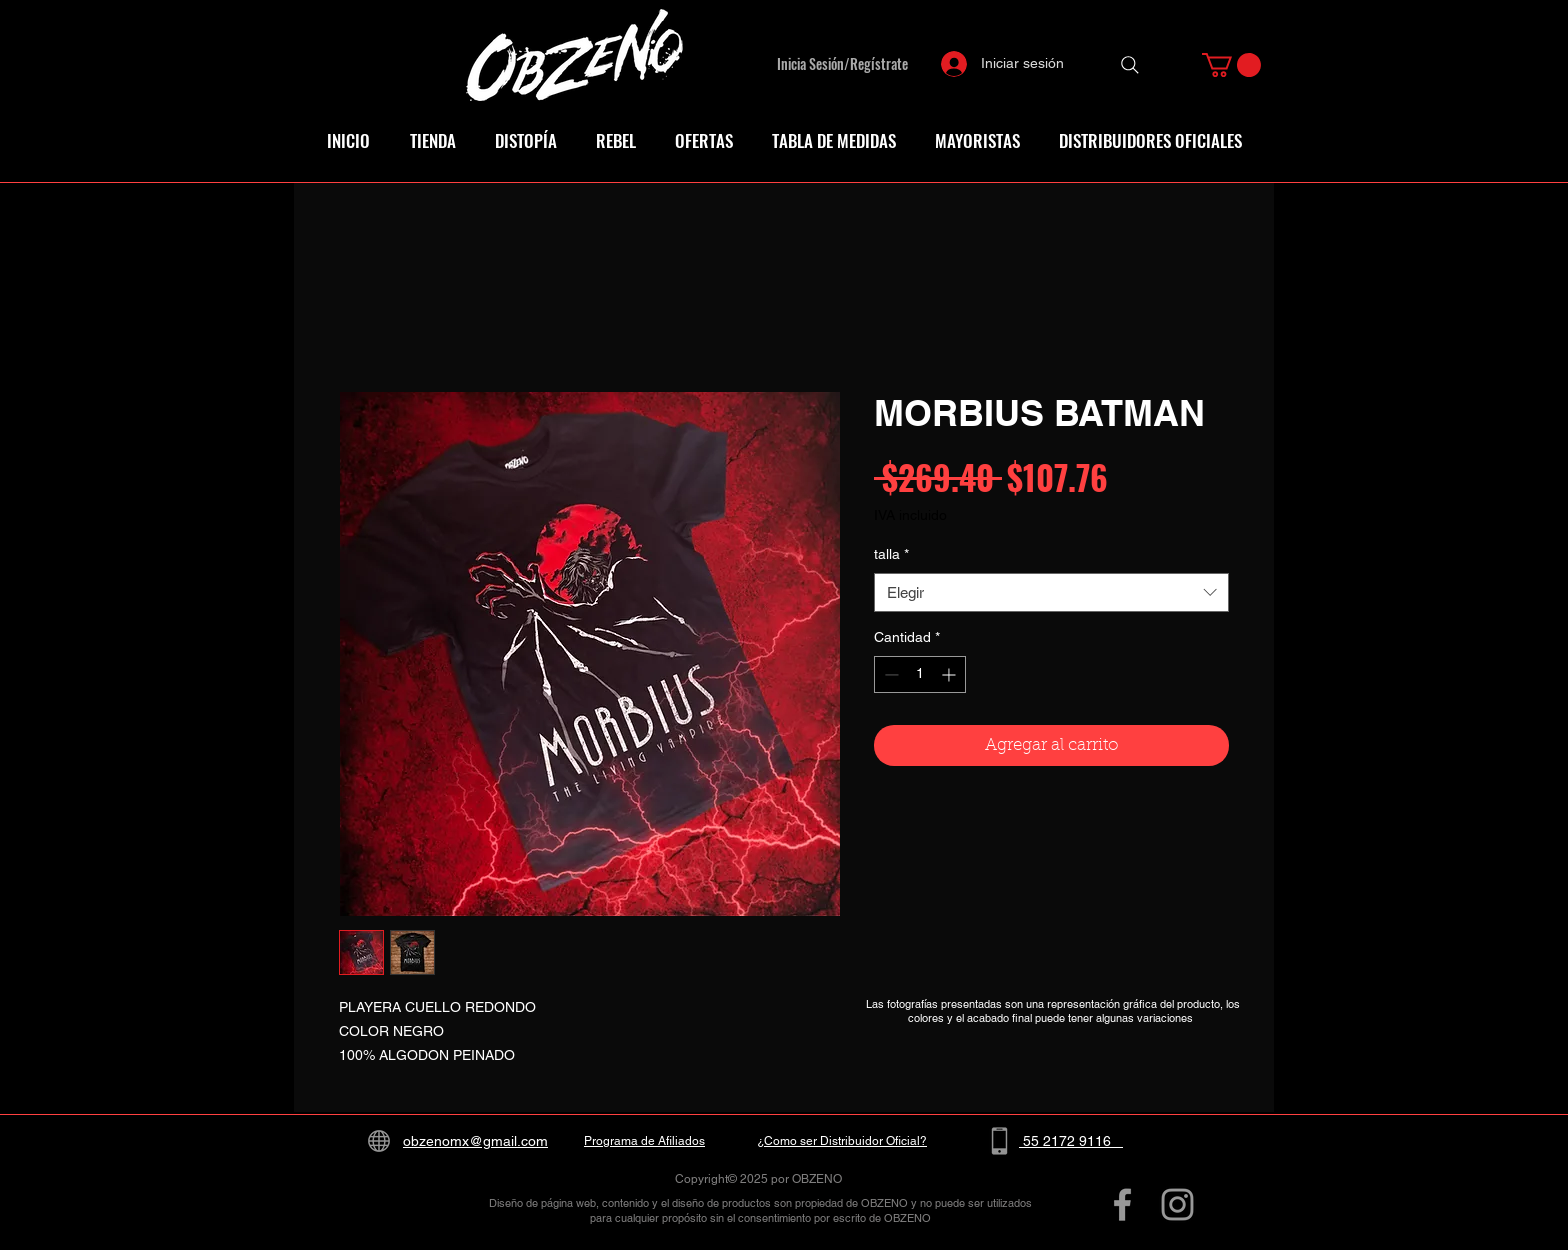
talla (891, 554)
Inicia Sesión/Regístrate (842, 64)
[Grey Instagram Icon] (1177, 1204)
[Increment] (950, 674)
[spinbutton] (920, 674)
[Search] (1130, 65)
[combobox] (1051, 592)
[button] (1231, 65)
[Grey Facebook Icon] (1122, 1204)
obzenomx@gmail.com (475, 1141)
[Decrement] (889, 674)
